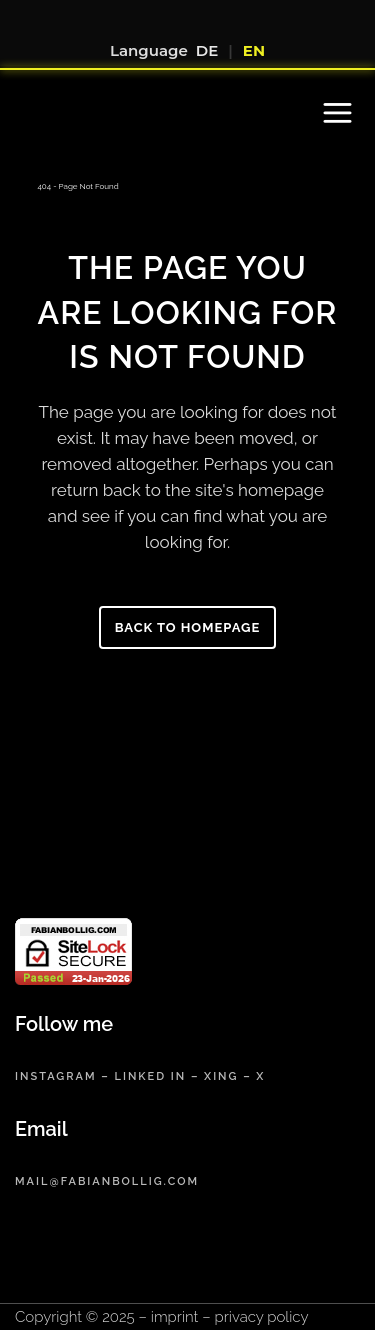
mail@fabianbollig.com (107, 1181)
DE (207, 50)
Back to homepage (188, 627)
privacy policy (262, 1317)
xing (221, 1076)
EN (254, 50)
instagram (56, 1076)
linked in (150, 1076)
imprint (175, 1317)
